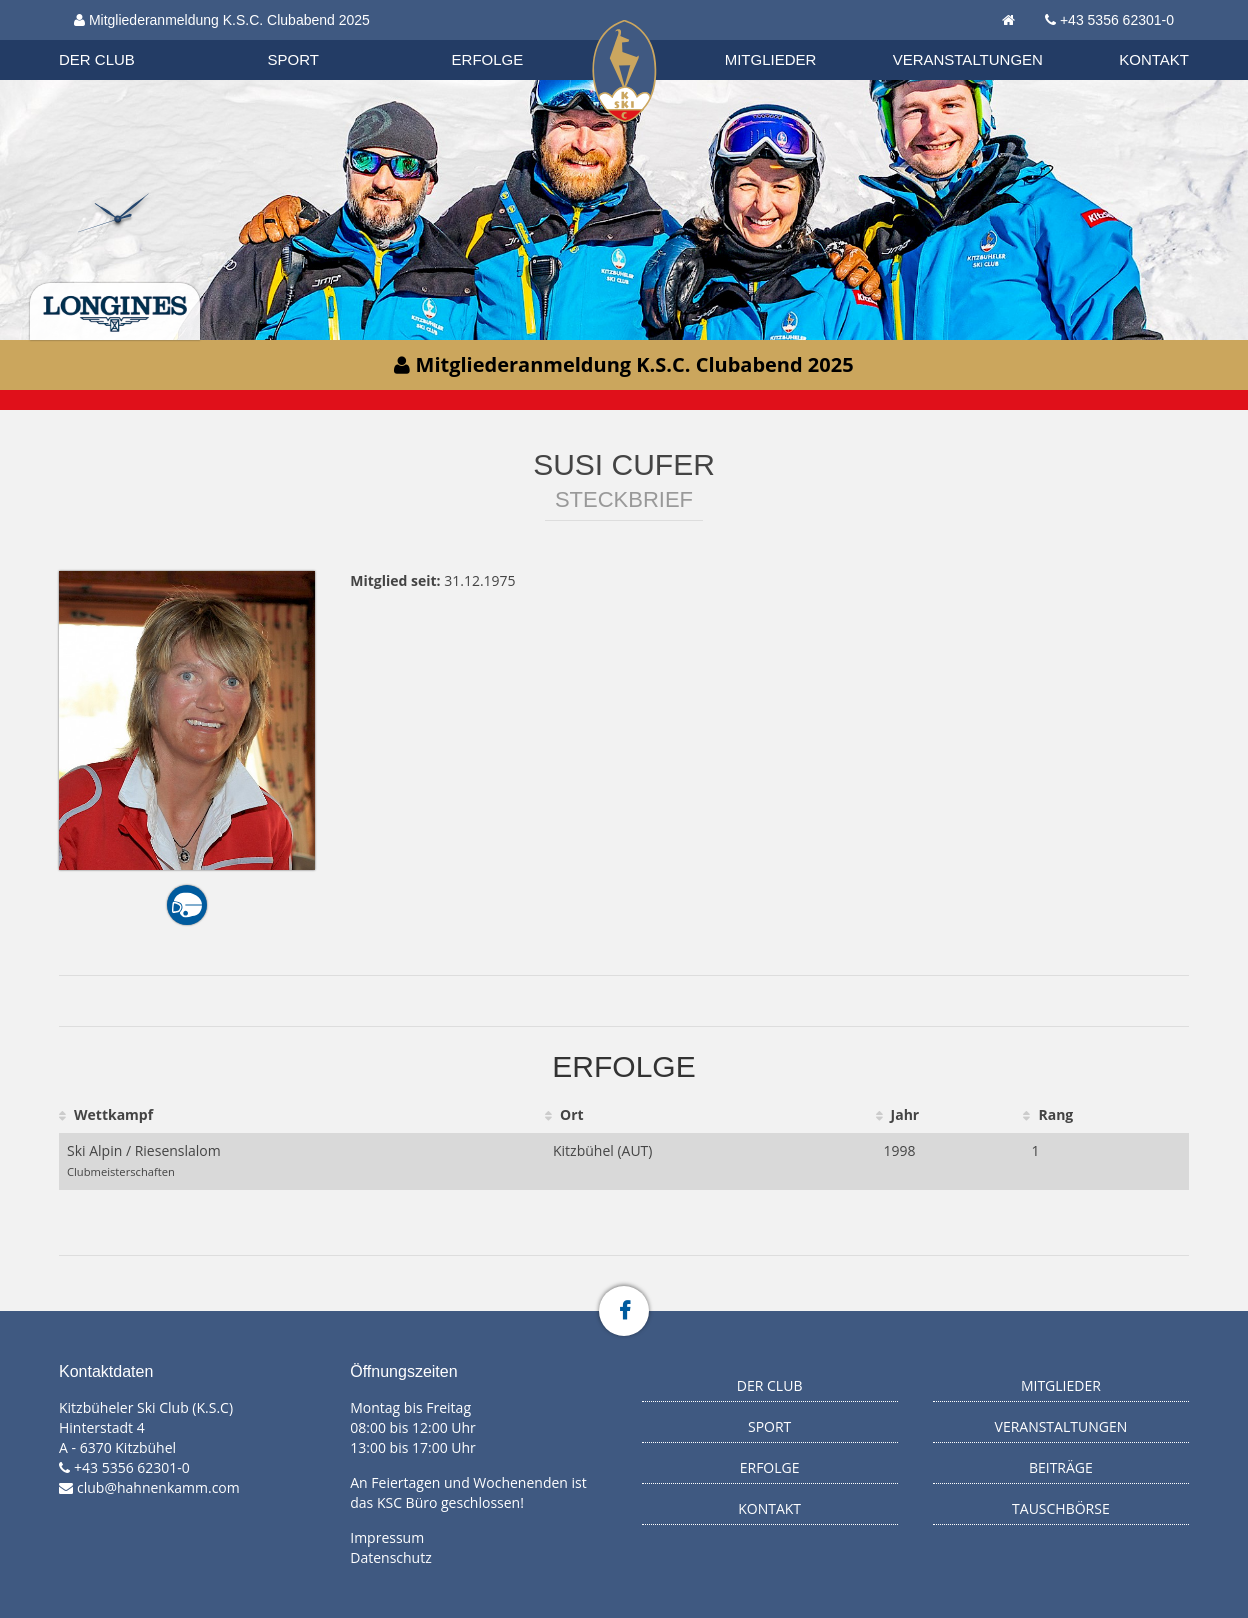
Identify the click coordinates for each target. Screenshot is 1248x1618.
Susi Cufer (624, 464)
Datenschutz (390, 1557)
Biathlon (115, 39)
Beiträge (1061, 1467)
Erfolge (488, 59)
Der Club (97, 59)
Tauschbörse (1061, 1508)
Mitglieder (771, 59)
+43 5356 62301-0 (1117, 20)
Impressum (387, 1537)
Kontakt (1154, 59)
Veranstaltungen (968, 59)
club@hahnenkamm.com (158, 1487)
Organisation (116, 39)
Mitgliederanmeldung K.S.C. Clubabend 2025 (222, 20)
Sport (293, 59)
